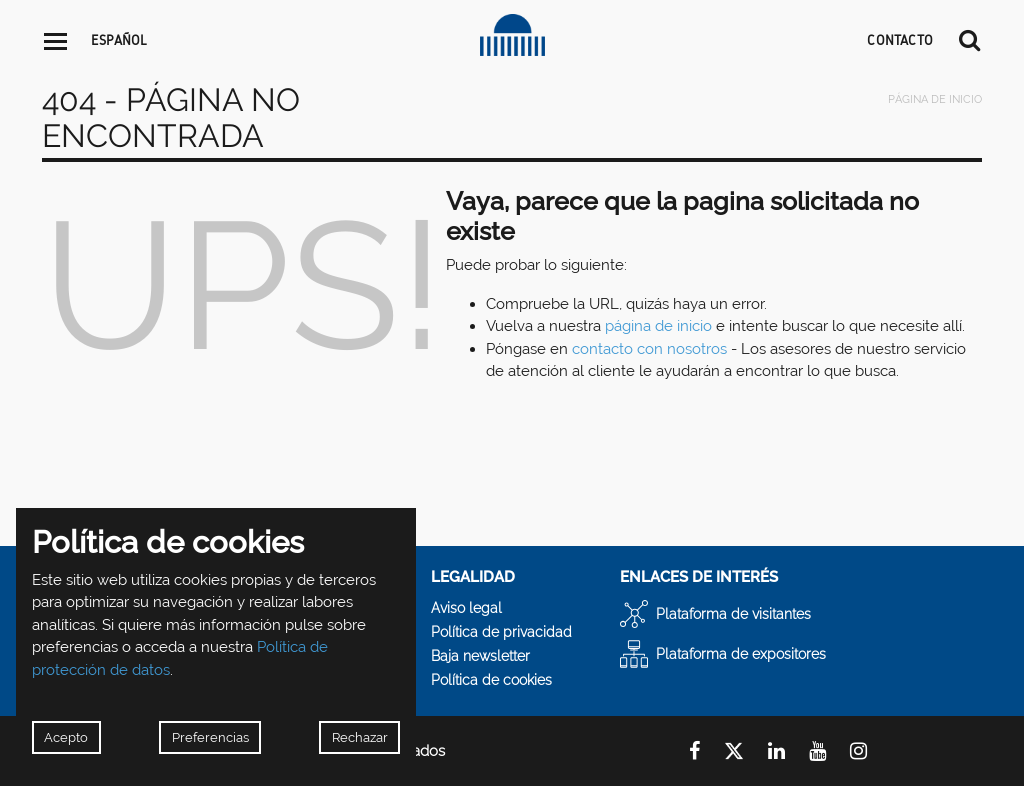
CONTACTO (900, 40)
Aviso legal (466, 608)
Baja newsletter (480, 656)
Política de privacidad (501, 632)
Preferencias (210, 737)
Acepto (66, 737)
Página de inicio (935, 99)
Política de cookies (491, 680)
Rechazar (360, 737)
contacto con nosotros (649, 349)
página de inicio (658, 326)
